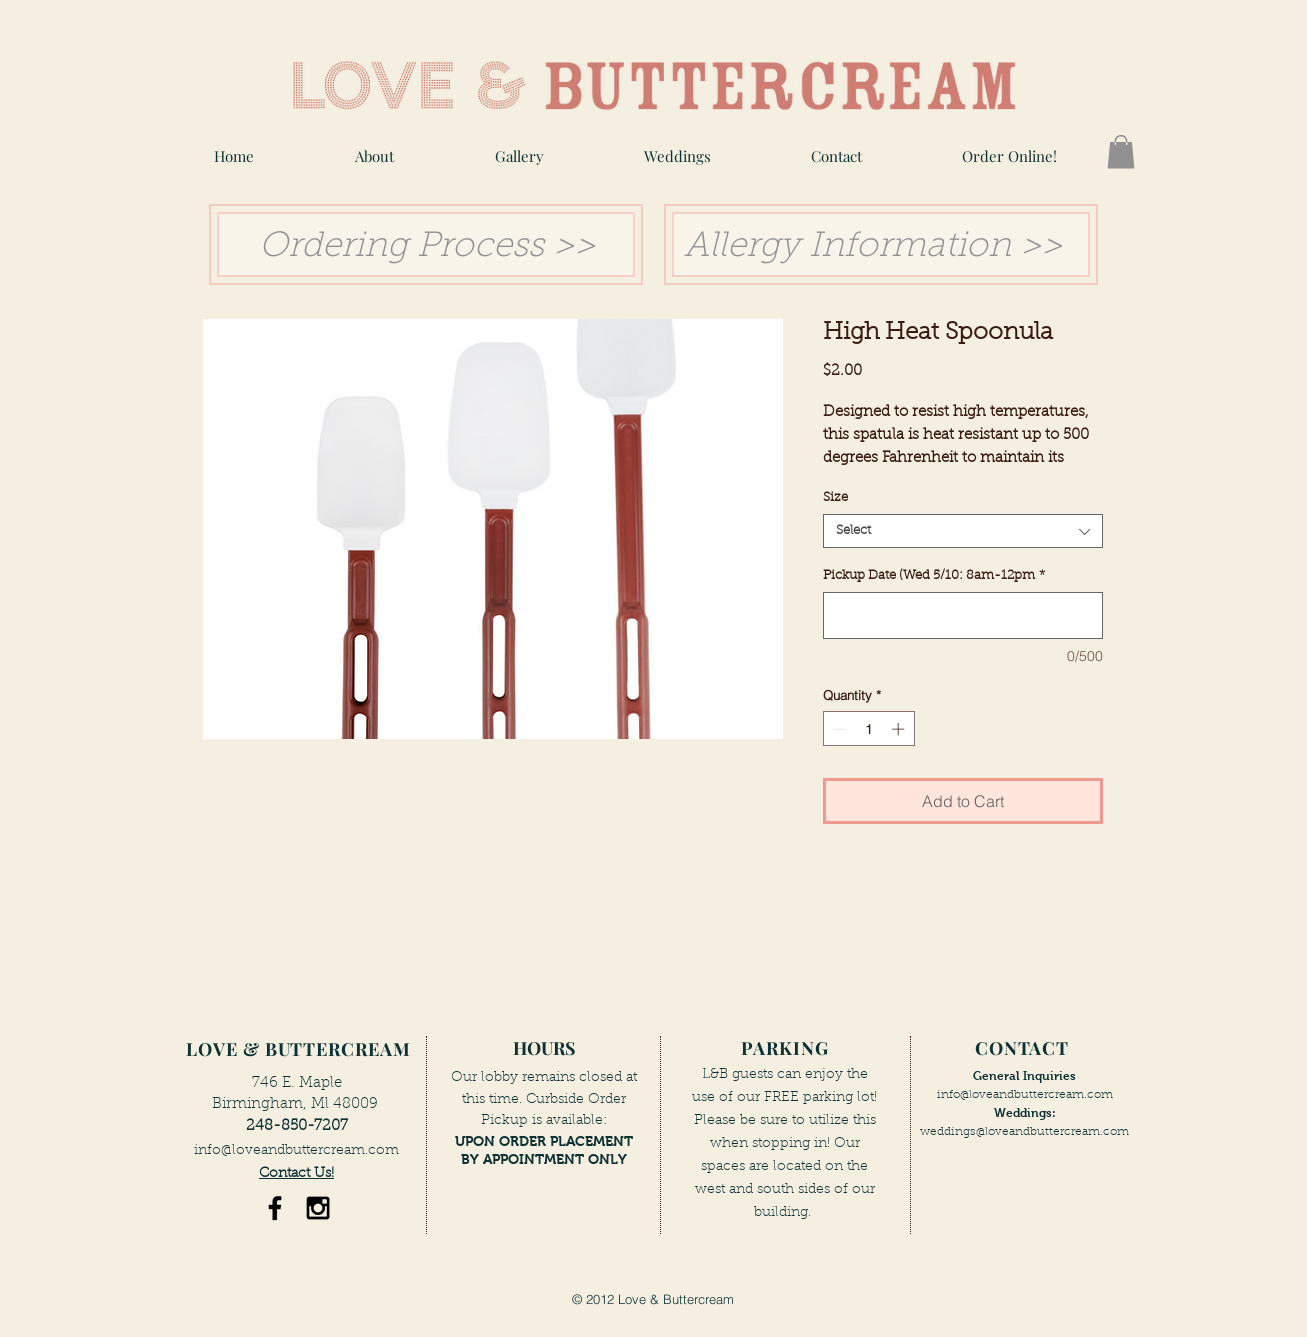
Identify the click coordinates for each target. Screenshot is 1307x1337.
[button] (519, 156)
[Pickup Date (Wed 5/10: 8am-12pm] (963, 615)
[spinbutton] (868, 729)
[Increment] (900, 729)
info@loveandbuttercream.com (296, 1151)
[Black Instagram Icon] (318, 1208)
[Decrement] (838, 729)
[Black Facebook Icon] (275, 1208)
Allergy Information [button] (847, 247)
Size (835, 497)
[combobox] (963, 531)
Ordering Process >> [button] (422, 247)
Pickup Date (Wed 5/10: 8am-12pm (934, 575)
